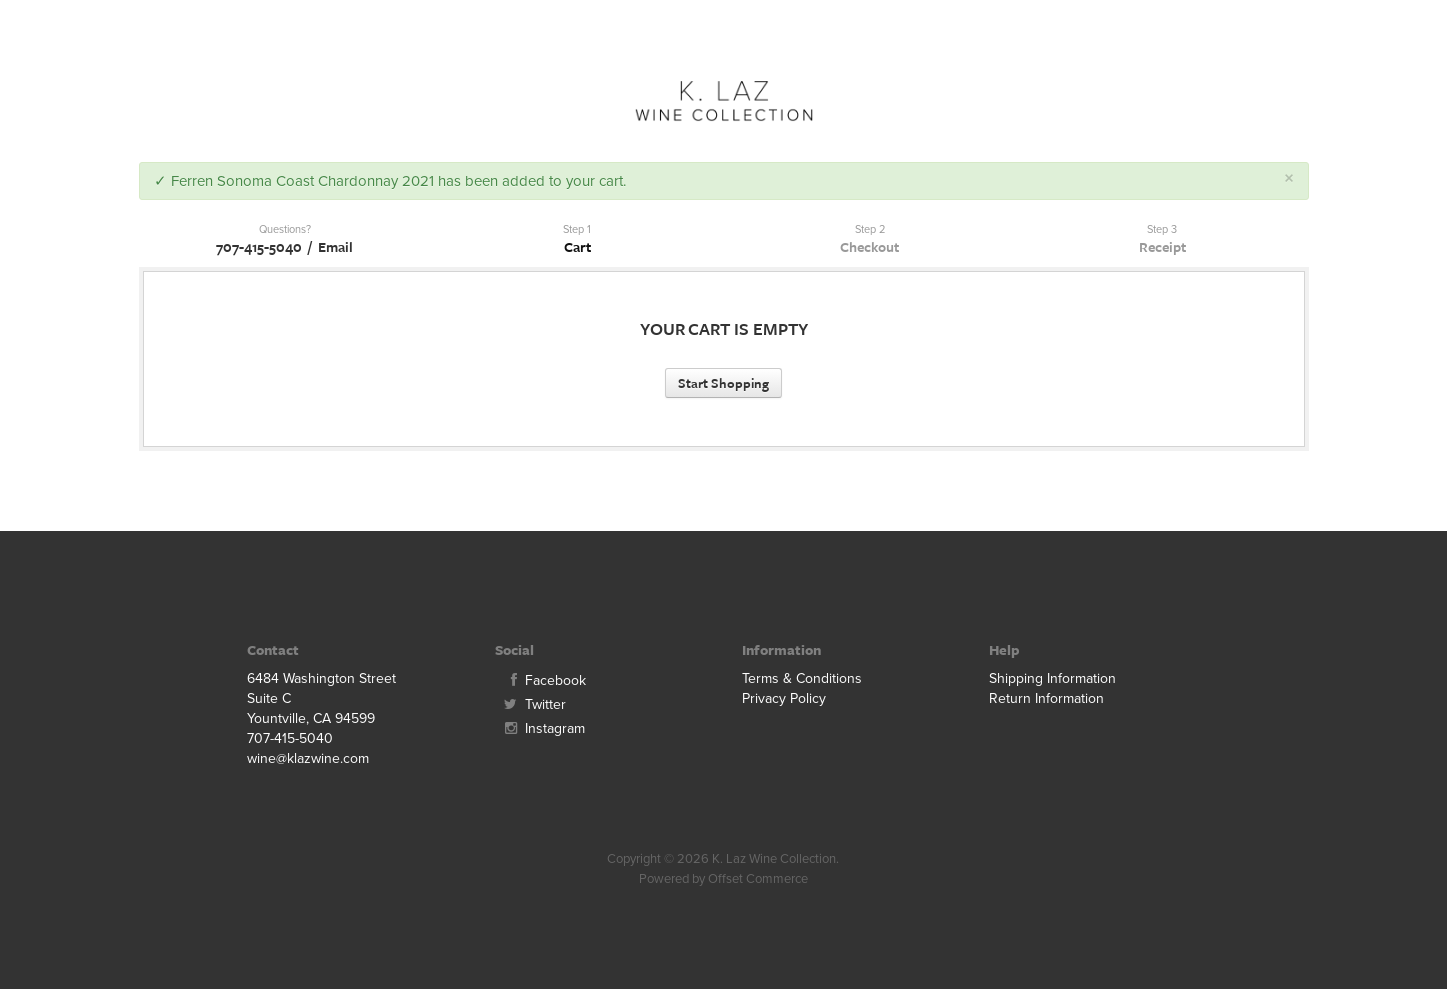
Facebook (540, 680)
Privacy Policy (784, 698)
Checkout (869, 246)
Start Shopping (723, 383)
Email (335, 246)
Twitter (530, 704)
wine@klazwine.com (308, 758)
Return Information (1046, 698)
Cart (577, 246)
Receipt (1162, 246)
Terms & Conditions (802, 678)
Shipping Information (1052, 678)
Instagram (540, 728)
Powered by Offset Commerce (723, 879)
